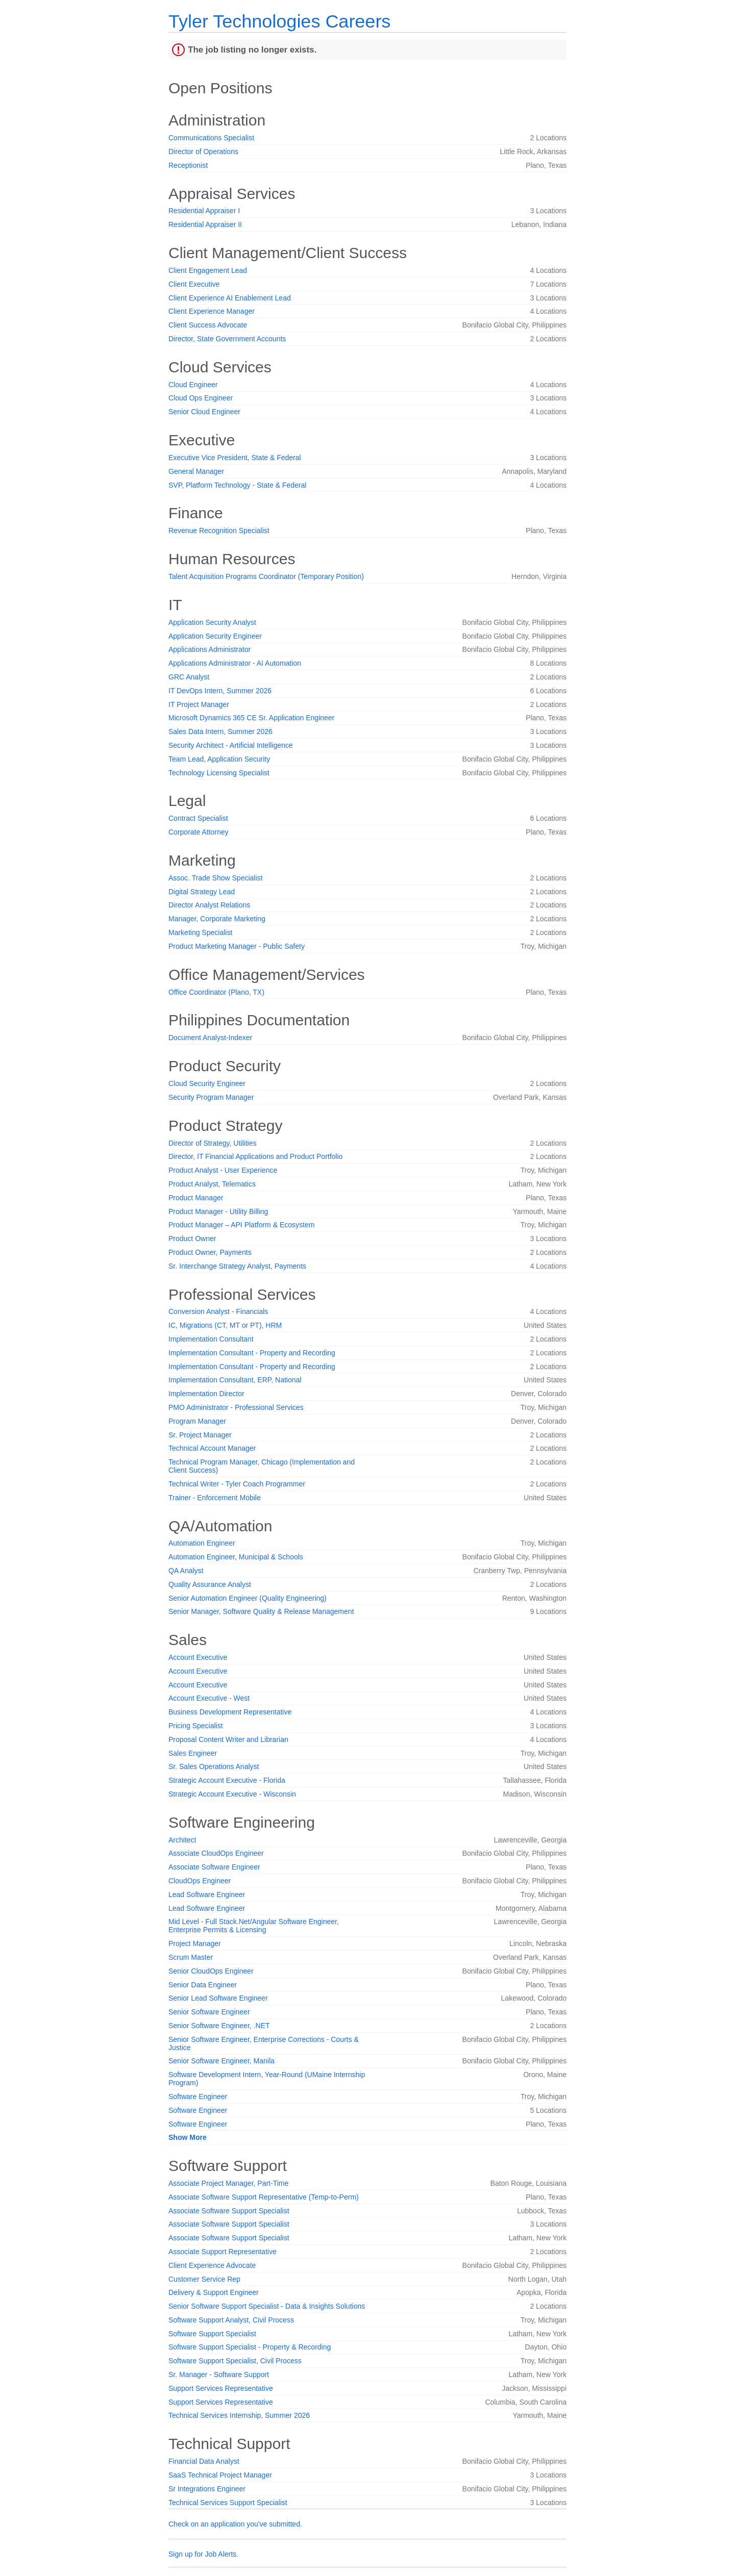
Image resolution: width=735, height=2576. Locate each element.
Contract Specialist (198, 818)
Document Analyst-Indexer (210, 1037)
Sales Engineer (192, 1753)
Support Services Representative (220, 2388)
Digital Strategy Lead (201, 892)
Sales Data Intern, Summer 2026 (220, 731)
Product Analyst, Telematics (212, 1184)
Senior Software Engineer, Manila (221, 2061)
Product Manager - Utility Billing (218, 1211)
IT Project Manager (198, 704)
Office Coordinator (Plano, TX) (216, 992)
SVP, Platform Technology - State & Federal (237, 485)
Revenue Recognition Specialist (219, 530)
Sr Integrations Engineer (207, 2489)
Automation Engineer (201, 1543)
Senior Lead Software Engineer (218, 1998)
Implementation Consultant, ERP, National (234, 1380)
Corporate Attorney (198, 832)
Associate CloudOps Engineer (216, 1853)
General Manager (196, 471)
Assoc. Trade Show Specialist (215, 878)
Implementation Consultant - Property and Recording (251, 1353)
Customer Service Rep (204, 2279)
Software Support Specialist (212, 2334)
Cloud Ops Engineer (200, 398)
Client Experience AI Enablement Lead (229, 298)
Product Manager (195, 1198)
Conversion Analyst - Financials (218, 1311)
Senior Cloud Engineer (204, 412)
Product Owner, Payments (210, 1252)
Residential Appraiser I (204, 211)
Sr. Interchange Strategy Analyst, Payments (237, 1266)
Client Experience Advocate (212, 2265)
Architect (182, 1840)
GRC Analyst (188, 677)
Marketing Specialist (200, 932)
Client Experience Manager (211, 311)
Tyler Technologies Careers (279, 21)
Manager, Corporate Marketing (216, 919)
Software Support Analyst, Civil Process (231, 2320)
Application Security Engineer (215, 636)
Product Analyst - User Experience (222, 1170)
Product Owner (192, 1238)
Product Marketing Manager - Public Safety (236, 946)
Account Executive (197, 1657)
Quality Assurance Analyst (209, 1584)
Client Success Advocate (207, 325)
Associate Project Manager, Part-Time (228, 2183)
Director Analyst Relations (209, 905)
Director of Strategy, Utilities (212, 1143)
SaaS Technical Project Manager (220, 2475)
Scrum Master (190, 1957)
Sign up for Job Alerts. (203, 2554)
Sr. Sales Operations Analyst (213, 1766)
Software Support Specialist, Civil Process (235, 2361)
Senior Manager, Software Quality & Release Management (261, 1611)
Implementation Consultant (211, 1339)
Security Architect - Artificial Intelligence (230, 745)
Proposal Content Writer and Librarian (228, 1739)
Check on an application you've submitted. (235, 2524)
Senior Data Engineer (202, 1985)
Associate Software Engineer (214, 1867)
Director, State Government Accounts (227, 339)
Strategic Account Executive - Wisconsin (232, 1794)
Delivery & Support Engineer (213, 2292)
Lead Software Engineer (206, 1894)
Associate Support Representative (222, 2251)
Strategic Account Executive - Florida (226, 1780)
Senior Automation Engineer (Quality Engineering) (247, 1598)
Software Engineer (197, 2096)
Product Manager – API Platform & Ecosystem (241, 1225)
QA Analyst (185, 1571)
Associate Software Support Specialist (228, 2211)
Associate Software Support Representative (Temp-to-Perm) (263, 2197)
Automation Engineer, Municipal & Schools (235, 1557)
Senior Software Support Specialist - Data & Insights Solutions (266, 2306)
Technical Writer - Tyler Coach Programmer (236, 1484)
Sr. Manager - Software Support (218, 2374)
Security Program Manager (211, 1097)
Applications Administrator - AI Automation (234, 663)
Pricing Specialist (195, 1726)
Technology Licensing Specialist (219, 773)
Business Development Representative (229, 1712)
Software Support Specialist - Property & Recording (249, 2347)
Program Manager (197, 1421)
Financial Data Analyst (203, 2461)
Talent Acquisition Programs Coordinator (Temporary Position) (266, 576)
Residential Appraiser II (205, 224)
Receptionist (188, 165)
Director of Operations (203, 151)
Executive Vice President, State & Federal (234, 457)
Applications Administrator (209, 649)
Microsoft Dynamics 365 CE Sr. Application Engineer (251, 718)
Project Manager (194, 1943)
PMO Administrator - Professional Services (236, 1407)
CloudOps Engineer (199, 1881)
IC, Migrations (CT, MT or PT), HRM (225, 1325)
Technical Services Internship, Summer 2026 (239, 2415)
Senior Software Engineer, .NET (219, 2026)
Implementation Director (206, 1394)
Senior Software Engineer (209, 2012)
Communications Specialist (211, 138)
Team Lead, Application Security (219, 759)
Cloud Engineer (193, 385)
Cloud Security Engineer (207, 1083)
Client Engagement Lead (207, 270)
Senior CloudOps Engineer (211, 1971)
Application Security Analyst (212, 622)
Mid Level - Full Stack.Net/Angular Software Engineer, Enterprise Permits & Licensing (253, 1925)
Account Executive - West (209, 1698)
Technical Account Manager (212, 1448)
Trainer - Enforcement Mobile (214, 1498)
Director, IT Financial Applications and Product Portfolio (255, 1156)
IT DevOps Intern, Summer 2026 (220, 691)
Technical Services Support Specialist (227, 2502)
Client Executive (193, 284)
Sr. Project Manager (200, 1435)
